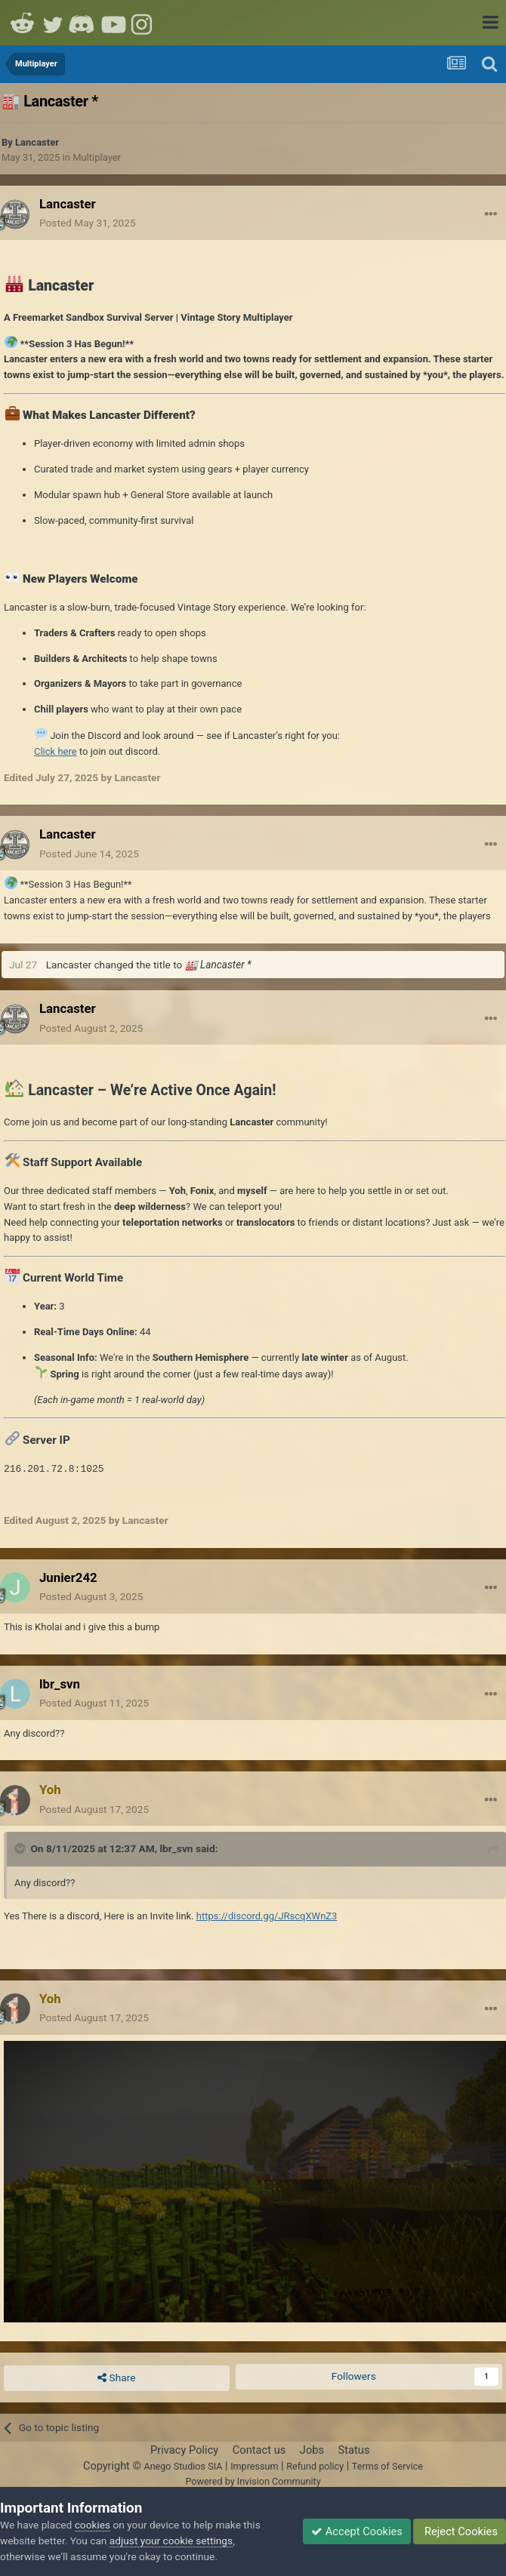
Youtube (113, 23)
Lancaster (37, 142)
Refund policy (315, 2466)
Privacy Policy (184, 2450)
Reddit (23, 23)
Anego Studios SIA (182, 2466)
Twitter (53, 23)
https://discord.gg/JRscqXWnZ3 (267, 1916)
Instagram (143, 23)
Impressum (254, 2466)
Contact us (259, 2450)
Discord (83, 23)
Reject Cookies (459, 2531)
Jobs (312, 2450)
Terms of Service (387, 2466)
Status (354, 2450)
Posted (87, 223)
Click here (55, 751)
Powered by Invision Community (252, 2481)
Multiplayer (97, 157)
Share (116, 2378)
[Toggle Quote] (21, 1848)
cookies (92, 2525)
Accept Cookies (357, 2531)
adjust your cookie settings (171, 2540)
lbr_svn (176, 1848)
